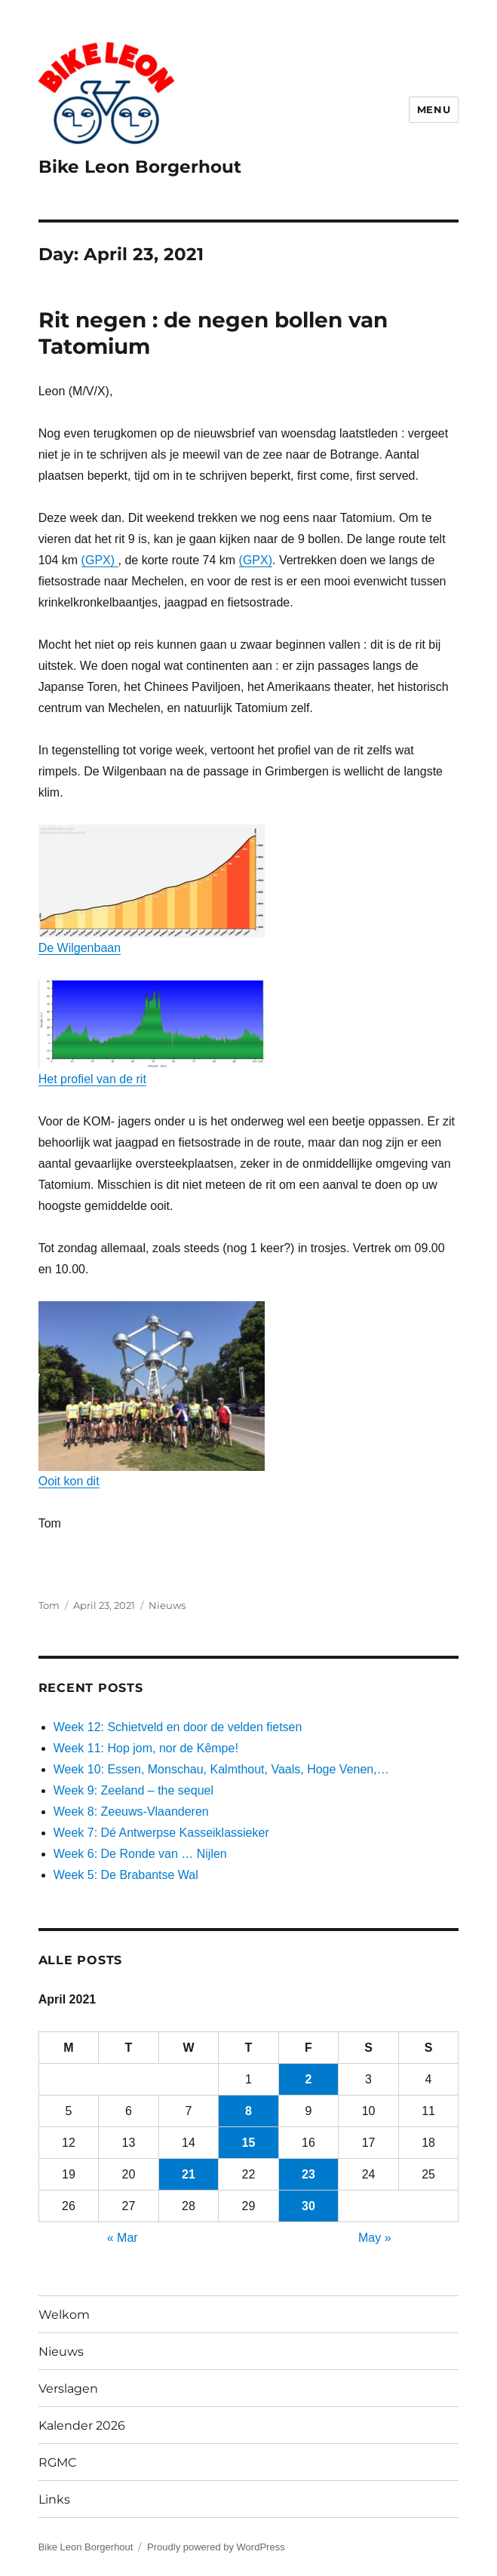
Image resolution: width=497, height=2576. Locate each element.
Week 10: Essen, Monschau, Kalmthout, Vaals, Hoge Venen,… (221, 1769)
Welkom (64, 2314)
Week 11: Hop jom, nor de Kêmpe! (146, 1748)
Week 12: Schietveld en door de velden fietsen (178, 1727)
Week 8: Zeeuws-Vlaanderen (131, 1811)
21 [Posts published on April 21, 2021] (188, 2174)
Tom (49, 1605)
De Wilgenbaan (151, 889)
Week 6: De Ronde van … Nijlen (140, 1853)
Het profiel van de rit (151, 1032)
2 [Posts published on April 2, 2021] (308, 2079)
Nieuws (167, 1605)
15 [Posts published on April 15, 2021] (249, 2142)
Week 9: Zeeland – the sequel (133, 1790)
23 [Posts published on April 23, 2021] (308, 2174)
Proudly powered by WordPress (216, 2547)
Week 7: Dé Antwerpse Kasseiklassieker (161, 1832)
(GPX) (99, 560)
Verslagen (68, 2388)
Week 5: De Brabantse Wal (126, 1874)
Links (54, 2499)
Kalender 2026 (81, 2425)
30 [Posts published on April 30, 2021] (308, 2206)
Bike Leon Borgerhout (139, 166)
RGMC (57, 2462)
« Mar (122, 2237)
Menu (433, 109)
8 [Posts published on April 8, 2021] (248, 2111)
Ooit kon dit (151, 1394)
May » (374, 2237)
